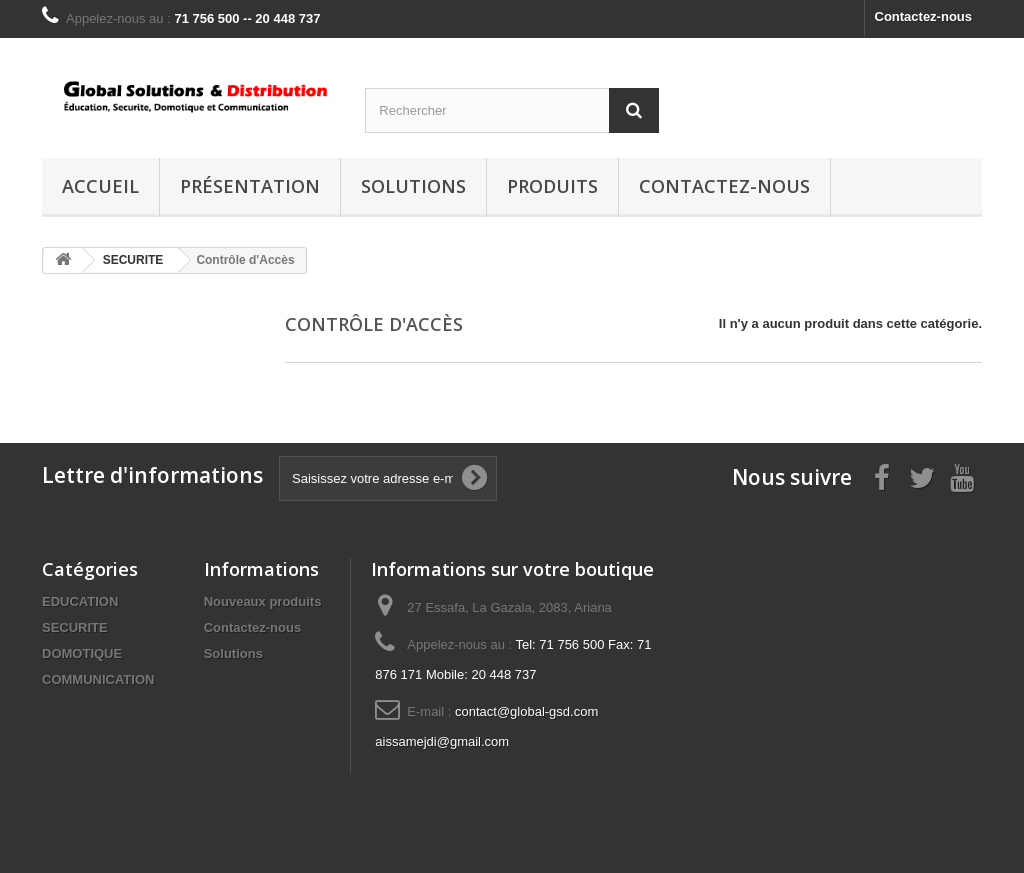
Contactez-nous (924, 16)
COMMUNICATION (98, 679)
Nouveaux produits (263, 601)
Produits (552, 186)
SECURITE (75, 627)
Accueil (100, 186)
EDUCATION (80, 601)
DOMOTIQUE (82, 653)
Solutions (413, 186)
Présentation (250, 186)
